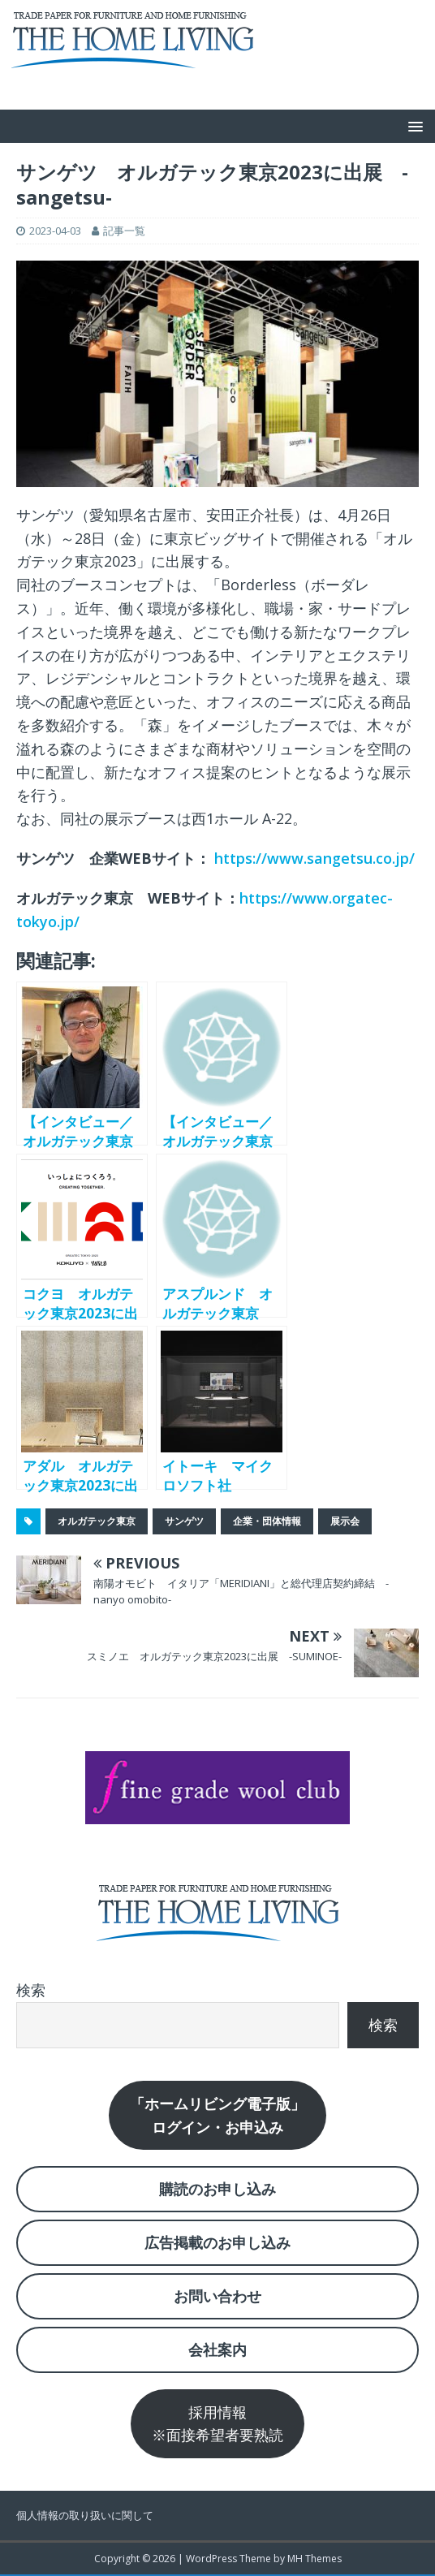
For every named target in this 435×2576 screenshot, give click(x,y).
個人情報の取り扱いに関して (84, 2515)
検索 (30, 1990)
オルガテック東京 (97, 1521)
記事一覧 (124, 230)
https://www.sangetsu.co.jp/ (314, 858)
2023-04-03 (55, 230)
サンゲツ (184, 1521)
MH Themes (314, 2558)
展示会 (345, 1521)
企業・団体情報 (267, 1521)
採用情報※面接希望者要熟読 (217, 2423)
